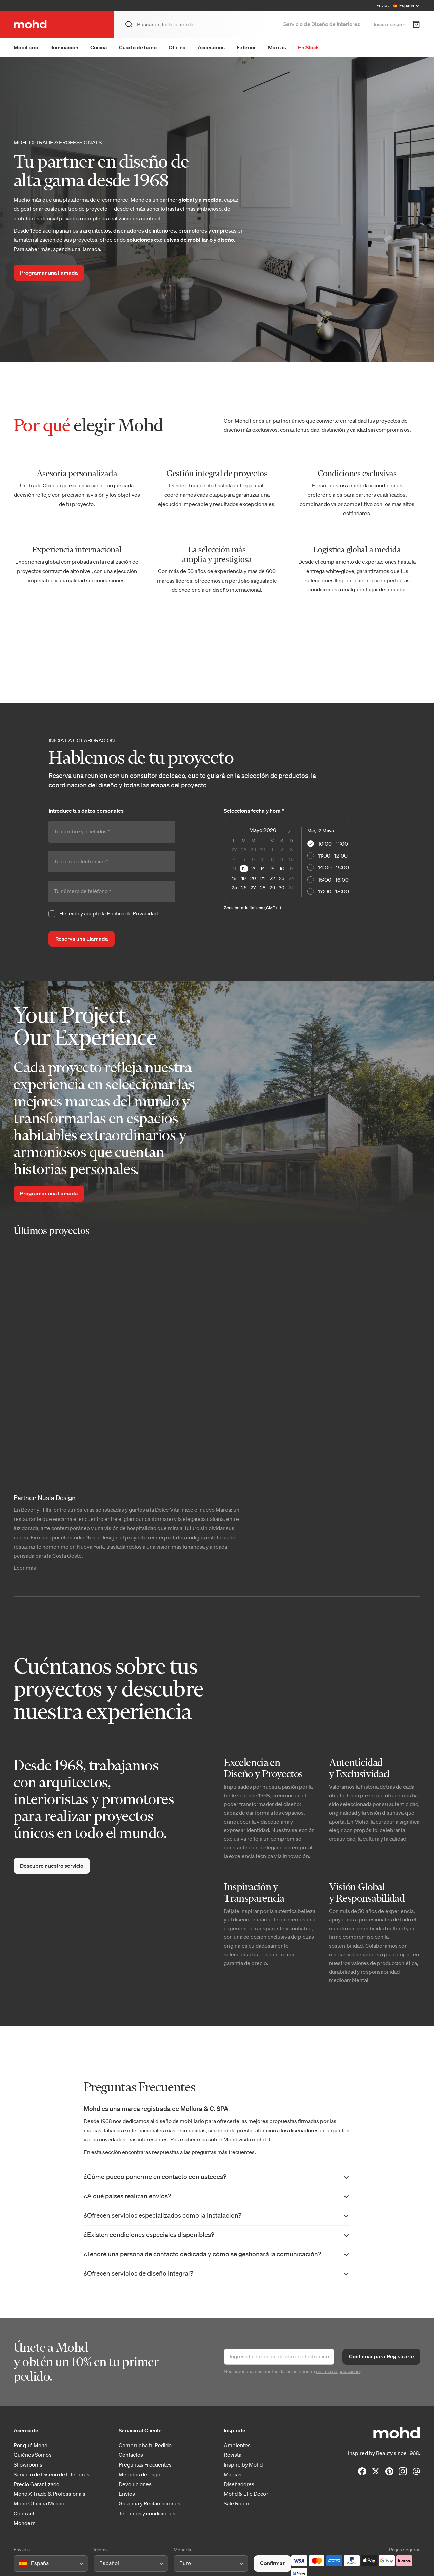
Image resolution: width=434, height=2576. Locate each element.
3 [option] (291, 850)
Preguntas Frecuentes (145, 2464)
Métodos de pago (139, 2474)
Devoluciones (135, 2484)
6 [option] (253, 859)
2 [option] (281, 850)
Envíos (127, 2494)
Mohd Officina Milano (39, 2503)
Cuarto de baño (138, 47)
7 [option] (262, 859)
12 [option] (243, 869)
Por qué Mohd (30, 2445)
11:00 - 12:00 (327, 855)
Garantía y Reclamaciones (149, 2503)
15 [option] (272, 869)
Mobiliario (26, 47)
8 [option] (272, 859)
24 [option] (291, 878)
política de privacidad (338, 2371)
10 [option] (291, 859)
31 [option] (291, 888)
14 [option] (262, 869)
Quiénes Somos (33, 2455)
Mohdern (25, 2523)
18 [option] (234, 878)
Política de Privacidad (132, 913)
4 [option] (234, 859)
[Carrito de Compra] (416, 24)
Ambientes (237, 2445)
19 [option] (243, 878)
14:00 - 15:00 (328, 867)
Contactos (131, 2455)
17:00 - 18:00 (328, 891)
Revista (232, 2455)
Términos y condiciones (147, 2513)
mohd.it (261, 2139)
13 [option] (253, 869)
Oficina (177, 47)
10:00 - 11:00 (327, 843)
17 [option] (291, 869)
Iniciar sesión (390, 24)
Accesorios (211, 47)
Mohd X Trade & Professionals (49, 2494)
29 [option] (253, 850)
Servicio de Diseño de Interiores (321, 24)
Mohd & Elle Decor (246, 2494)
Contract (24, 2513)
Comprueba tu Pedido (145, 2445)
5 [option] (243, 859)
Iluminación (64, 47)
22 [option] (272, 878)
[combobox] (20, 2563)
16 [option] (281, 869)
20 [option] (253, 878)
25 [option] (234, 888)
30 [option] (262, 850)
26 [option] (243, 888)
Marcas (277, 47)
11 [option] (234, 869)
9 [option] (281, 859)
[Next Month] (289, 831)
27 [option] (234, 850)
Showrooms (28, 2464)
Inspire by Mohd (243, 2464)
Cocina (98, 47)
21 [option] (262, 878)
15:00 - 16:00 (328, 879)
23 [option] (281, 878)
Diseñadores (239, 2484)
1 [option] (272, 850)
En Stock (308, 47)
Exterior (246, 47)
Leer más (25, 1567)
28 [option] (243, 850)
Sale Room (236, 2503)
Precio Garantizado (36, 2484)
